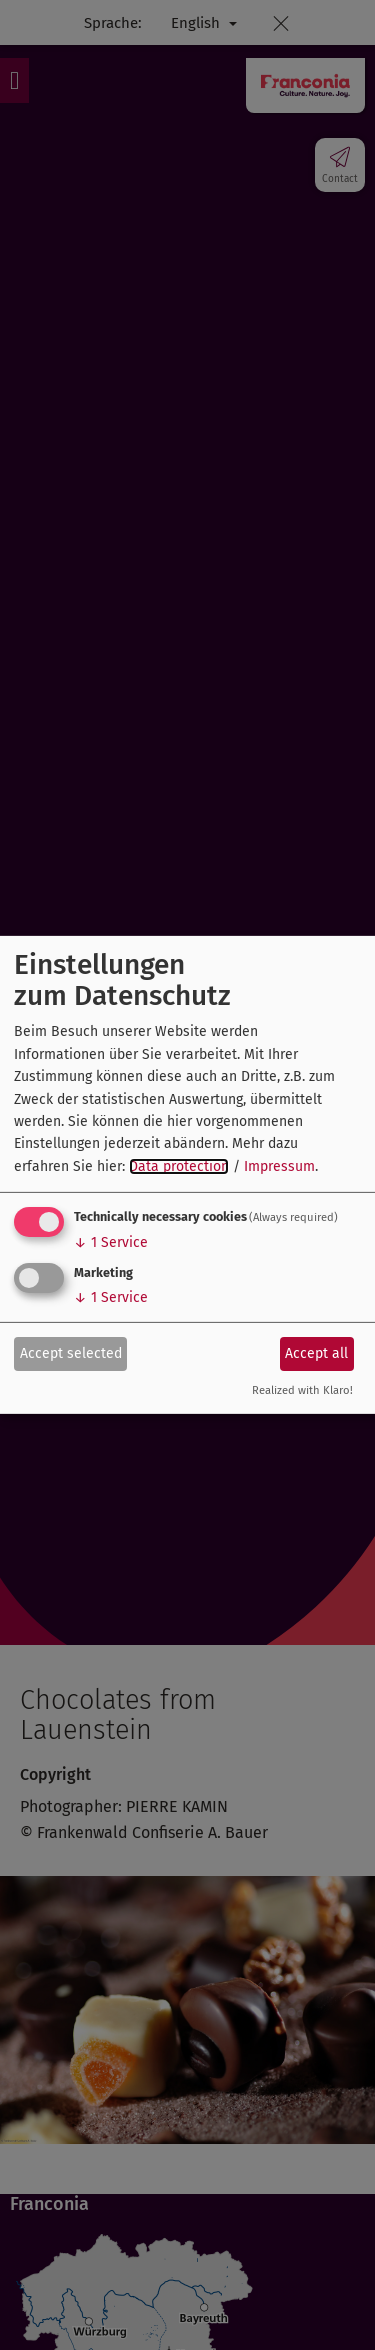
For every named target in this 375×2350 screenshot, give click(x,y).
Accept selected (71, 1352)
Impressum (279, 1166)
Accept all (316, 1352)
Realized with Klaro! (302, 1390)
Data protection (179, 1166)
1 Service (111, 1242)
